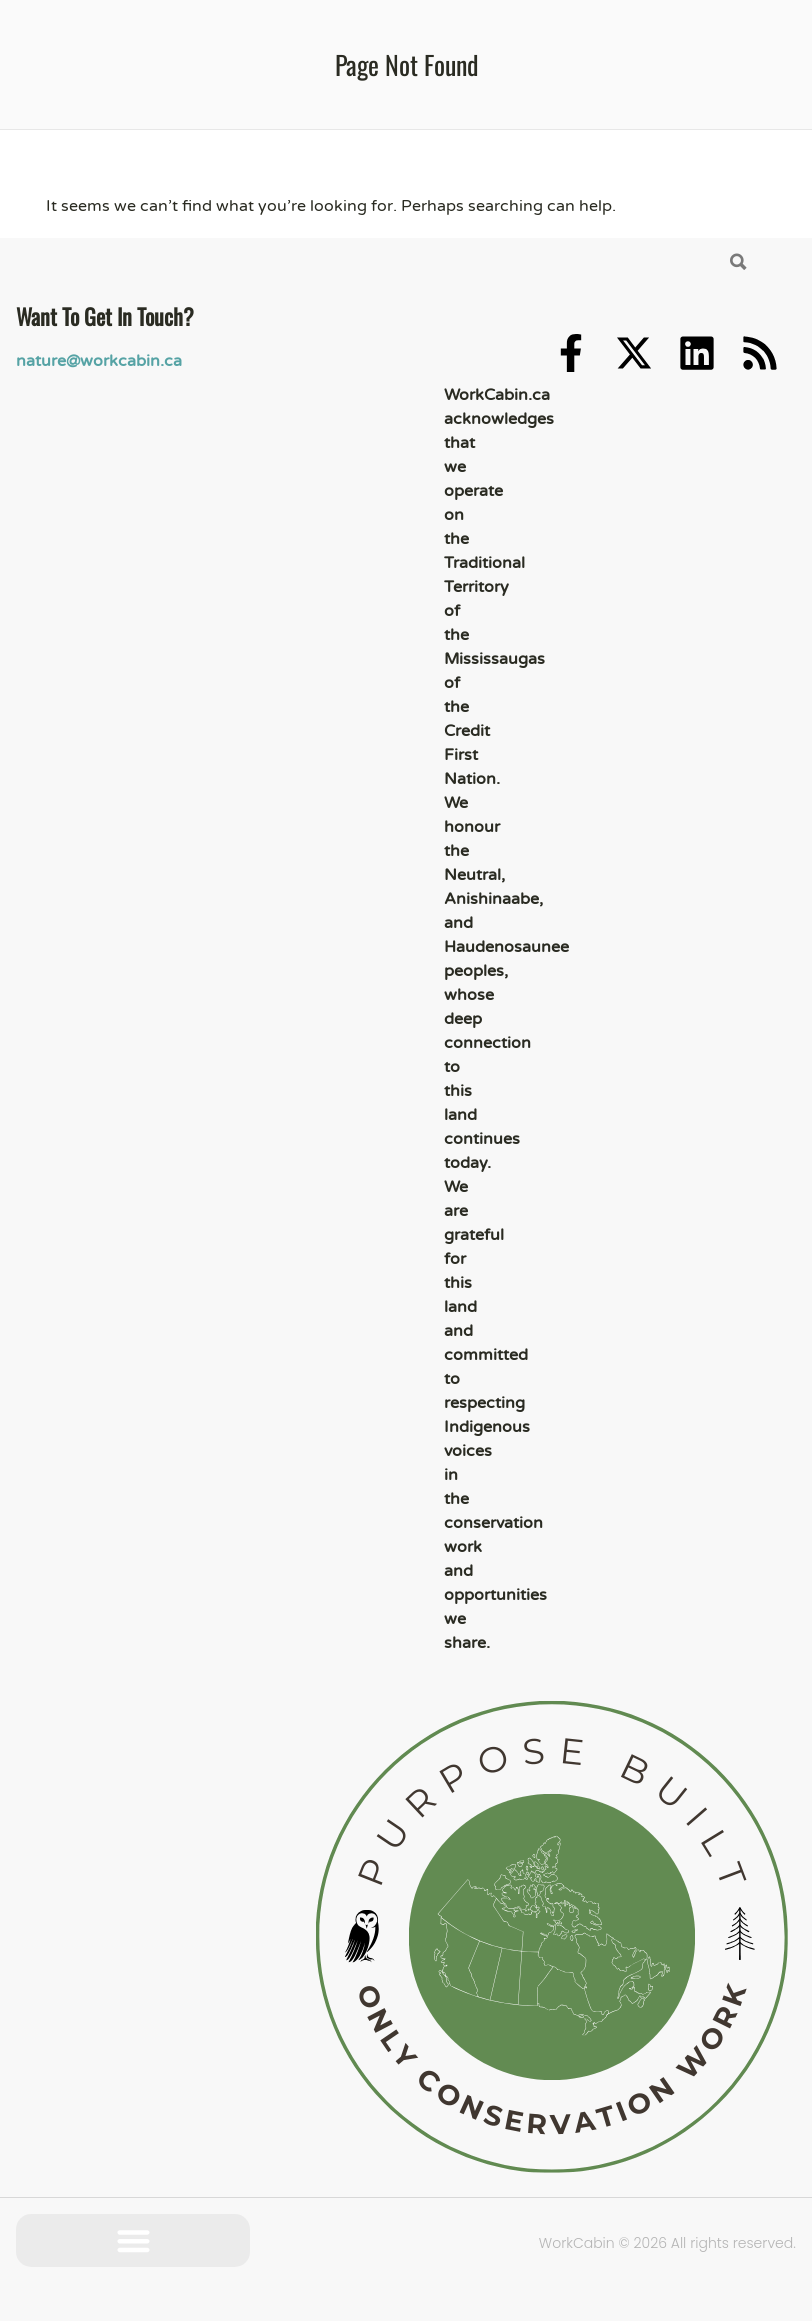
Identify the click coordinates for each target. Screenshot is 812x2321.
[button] (133, 2240)
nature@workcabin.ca (99, 361)
